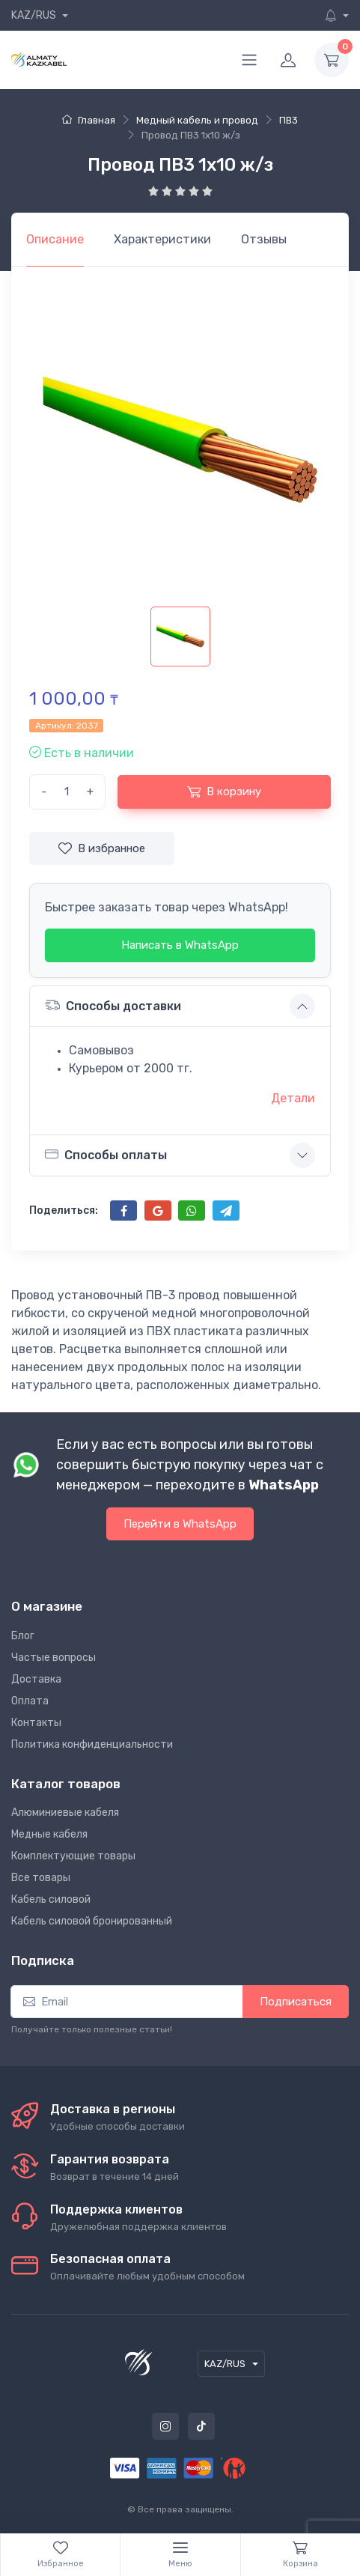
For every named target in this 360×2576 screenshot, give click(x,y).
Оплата (30, 1701)
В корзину (224, 791)
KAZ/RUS (34, 15)
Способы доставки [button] (113, 1005)
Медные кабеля (49, 1834)
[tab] (162, 240)
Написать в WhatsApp (180, 945)
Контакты (36, 1722)
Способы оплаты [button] (106, 1154)
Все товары (40, 1877)
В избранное (101, 848)
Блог (22, 1635)
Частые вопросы (53, 1657)
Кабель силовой (51, 1899)
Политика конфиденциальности (92, 1744)
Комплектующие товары (73, 1856)
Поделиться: (63, 1210)
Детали (293, 1098)
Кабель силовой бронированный (91, 1921)
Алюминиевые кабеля (65, 1812)
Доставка (36, 1679)
